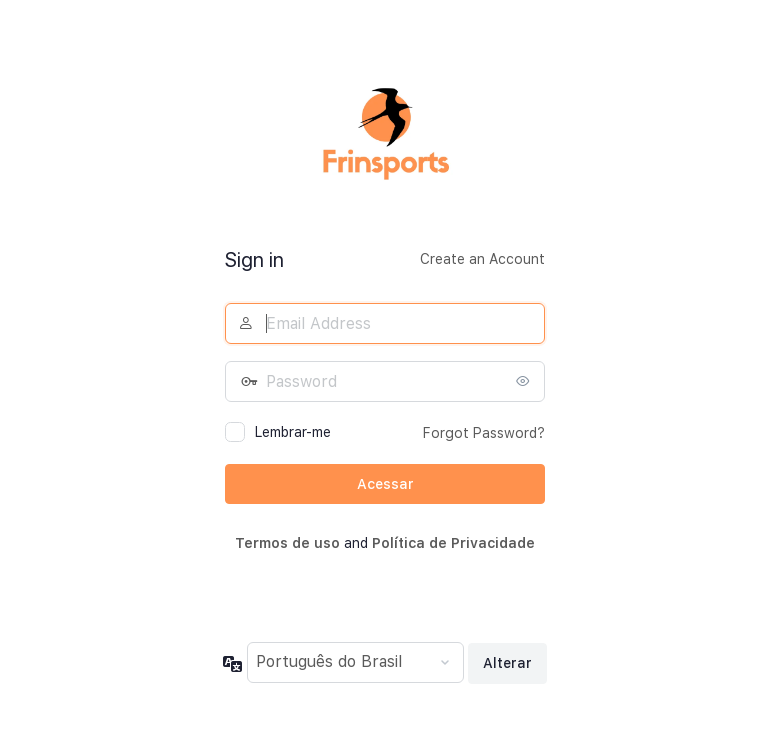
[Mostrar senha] (525, 381)
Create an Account (482, 259)
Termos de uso (287, 543)
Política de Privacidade (453, 543)
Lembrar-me (293, 432)
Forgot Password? (484, 433)
